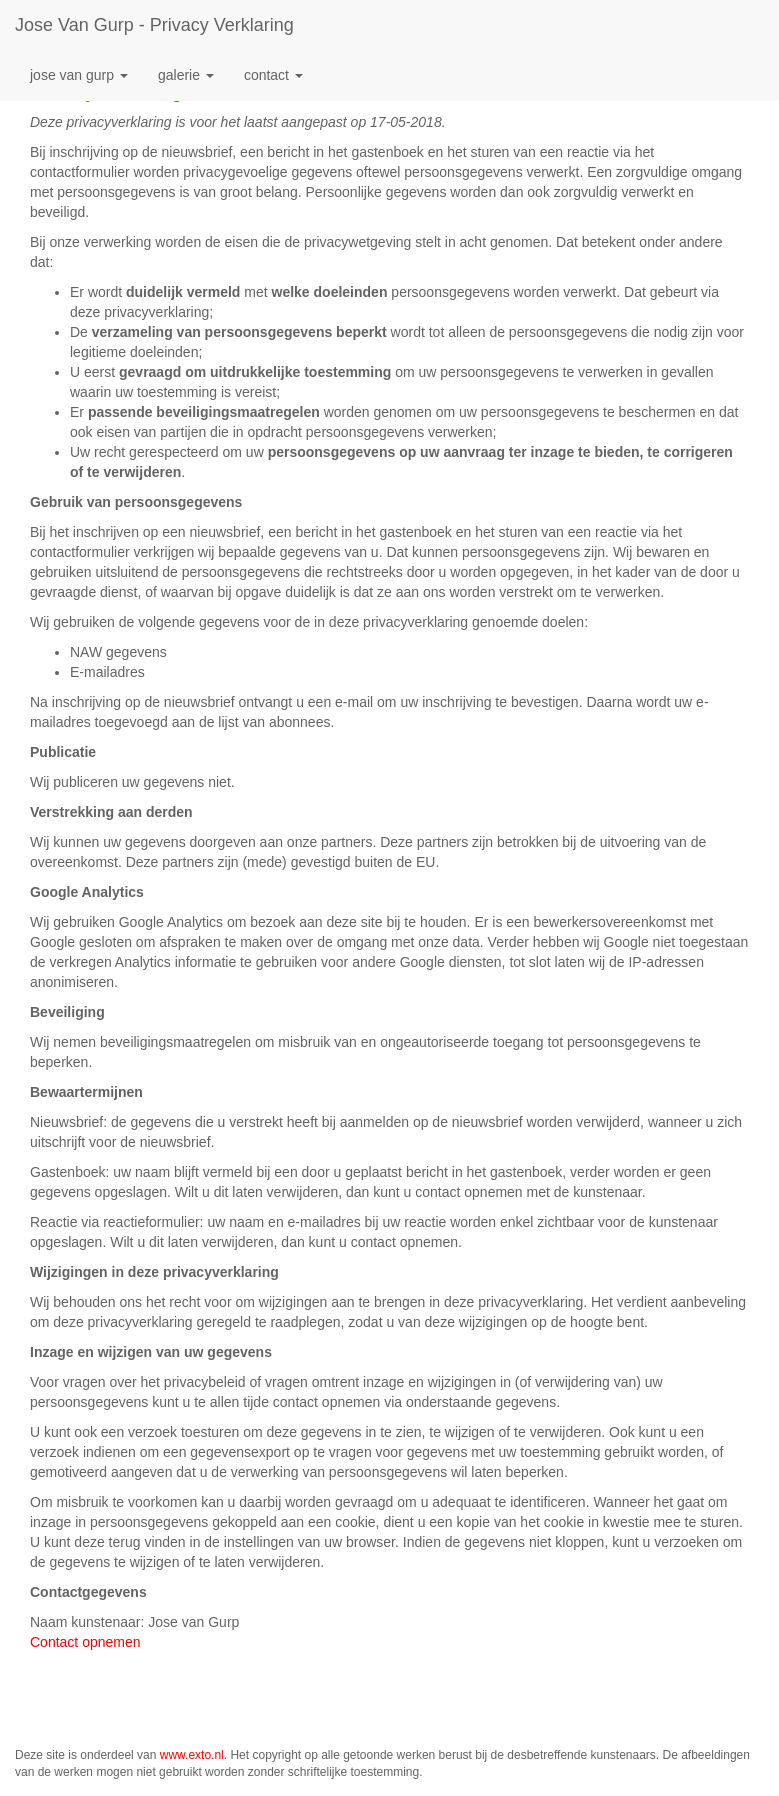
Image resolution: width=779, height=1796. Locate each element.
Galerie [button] (186, 75)
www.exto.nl (192, 1755)
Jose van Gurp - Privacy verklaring (154, 25)
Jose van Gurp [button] (79, 75)
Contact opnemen (85, 1642)
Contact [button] (273, 75)
